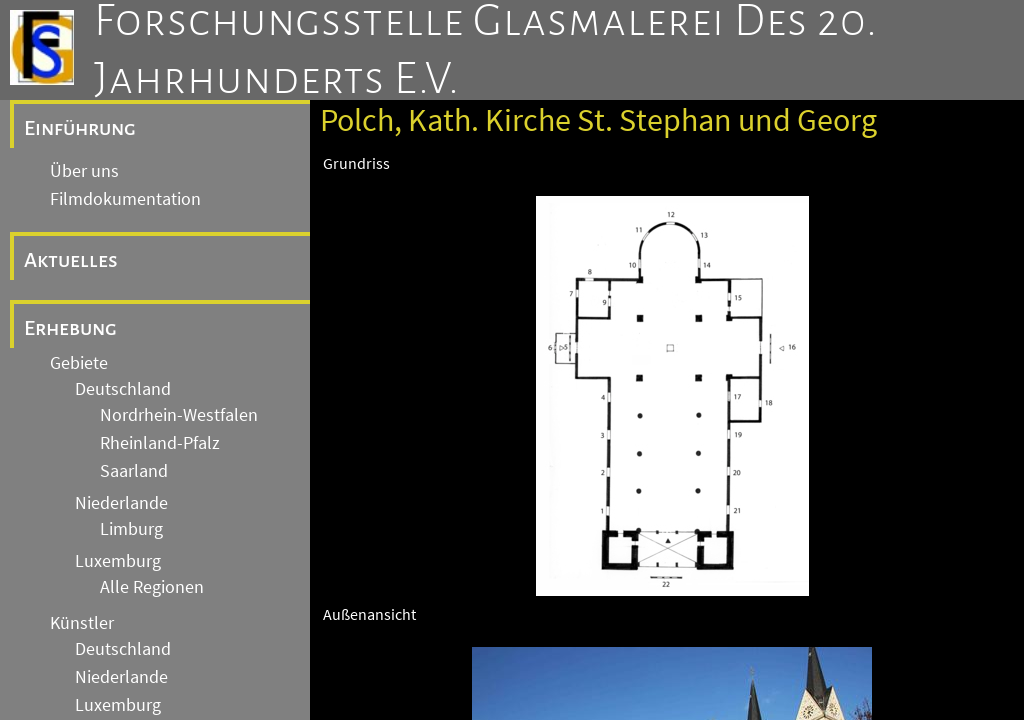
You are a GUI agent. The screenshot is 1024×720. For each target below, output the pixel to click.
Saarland (134, 471)
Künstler (82, 623)
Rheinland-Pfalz (160, 443)
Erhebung (70, 328)
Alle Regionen (152, 587)
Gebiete (79, 363)
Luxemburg (118, 561)
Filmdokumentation (125, 199)
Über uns (84, 171)
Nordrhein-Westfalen (179, 415)
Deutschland (123, 389)
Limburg (131, 529)
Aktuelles (71, 260)
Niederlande (121, 503)
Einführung (80, 128)
